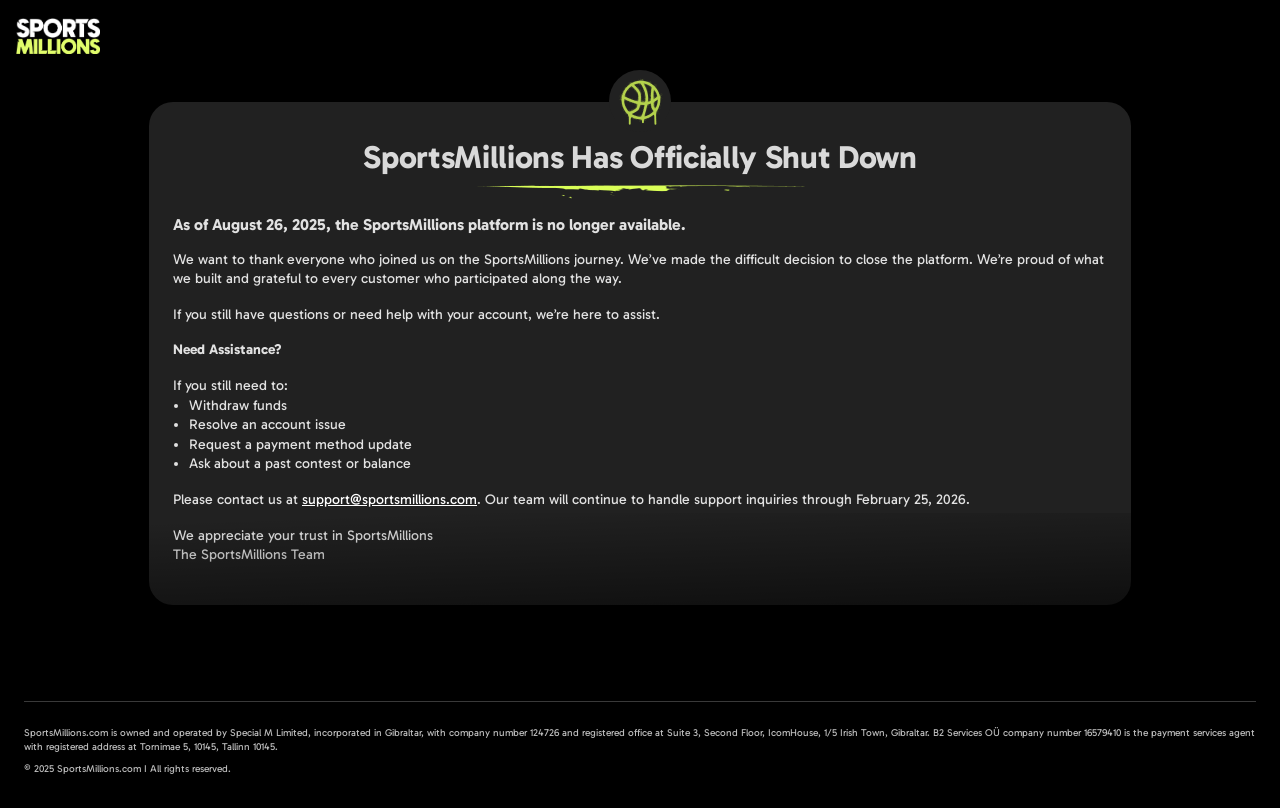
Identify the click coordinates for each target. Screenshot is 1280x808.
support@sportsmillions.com (389, 499)
